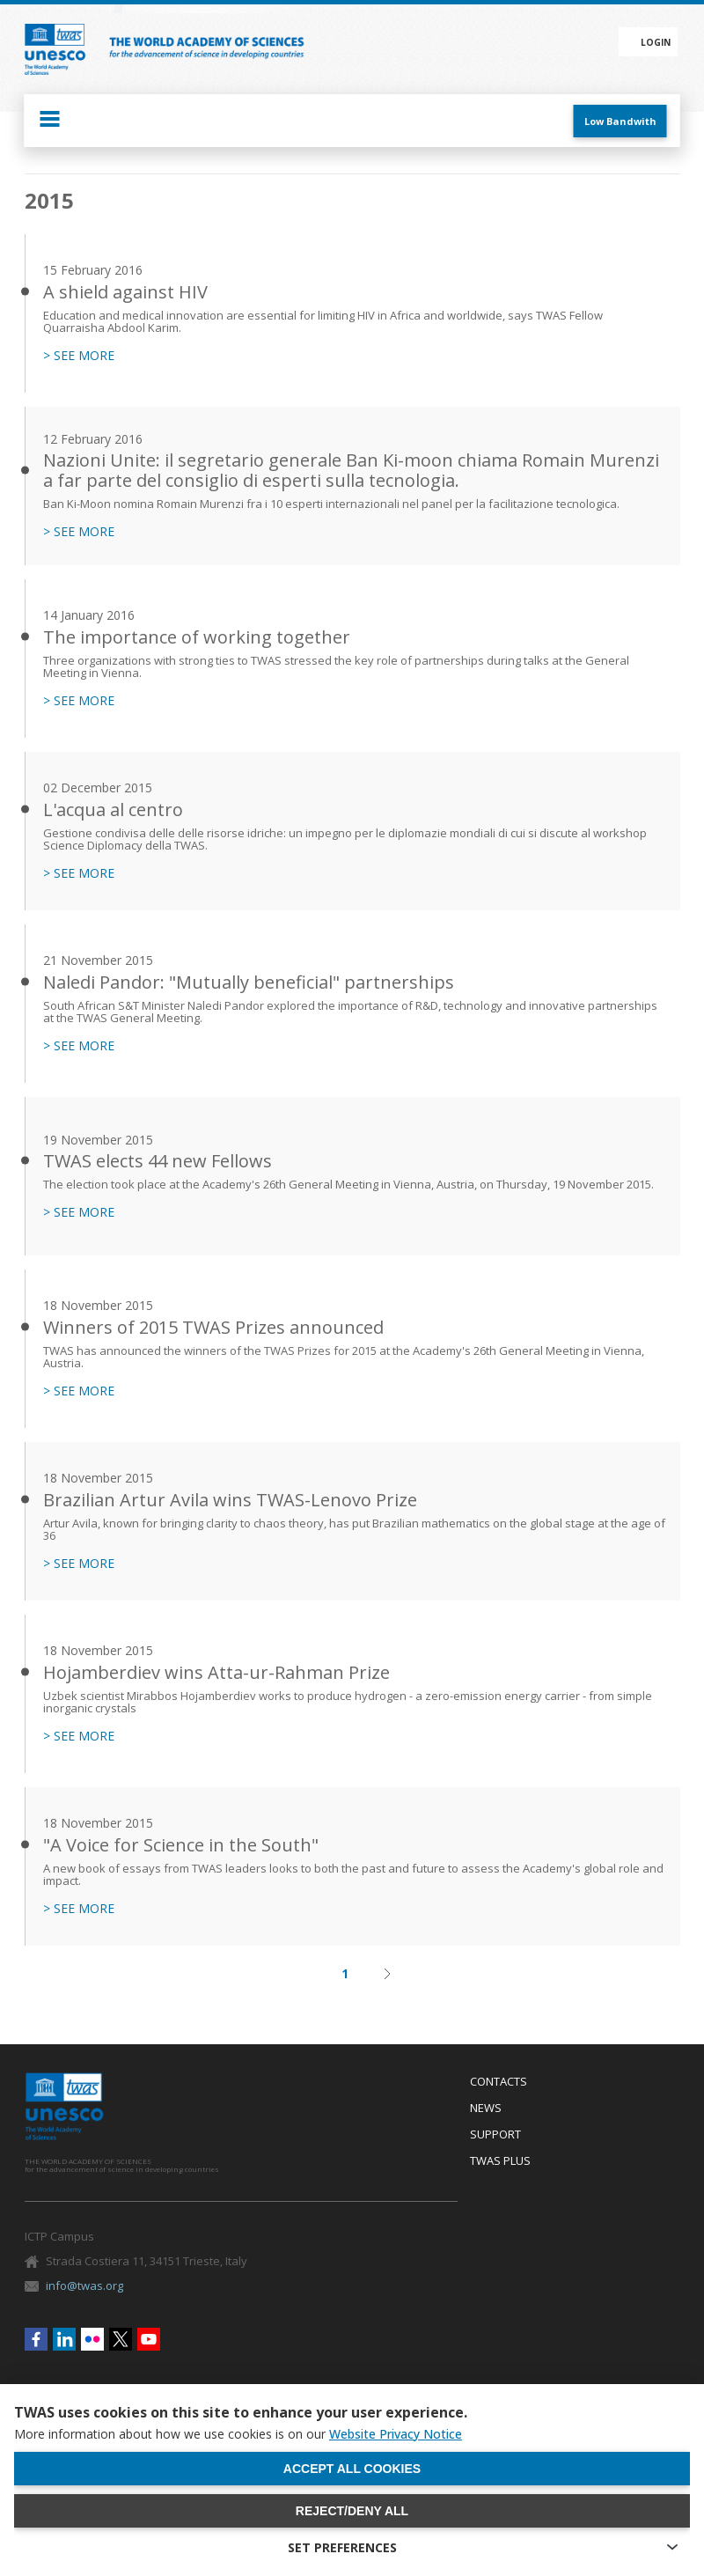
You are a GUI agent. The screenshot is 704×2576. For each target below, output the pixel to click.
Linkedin (64, 2339)
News (486, 2108)
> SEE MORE (78, 356)
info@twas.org (84, 2285)
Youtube (148, 2339)
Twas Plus (500, 2161)
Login (656, 42)
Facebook (36, 2339)
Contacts (498, 2082)
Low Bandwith (620, 121)
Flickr (92, 2339)
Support (495, 2135)
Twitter (120, 2339)
